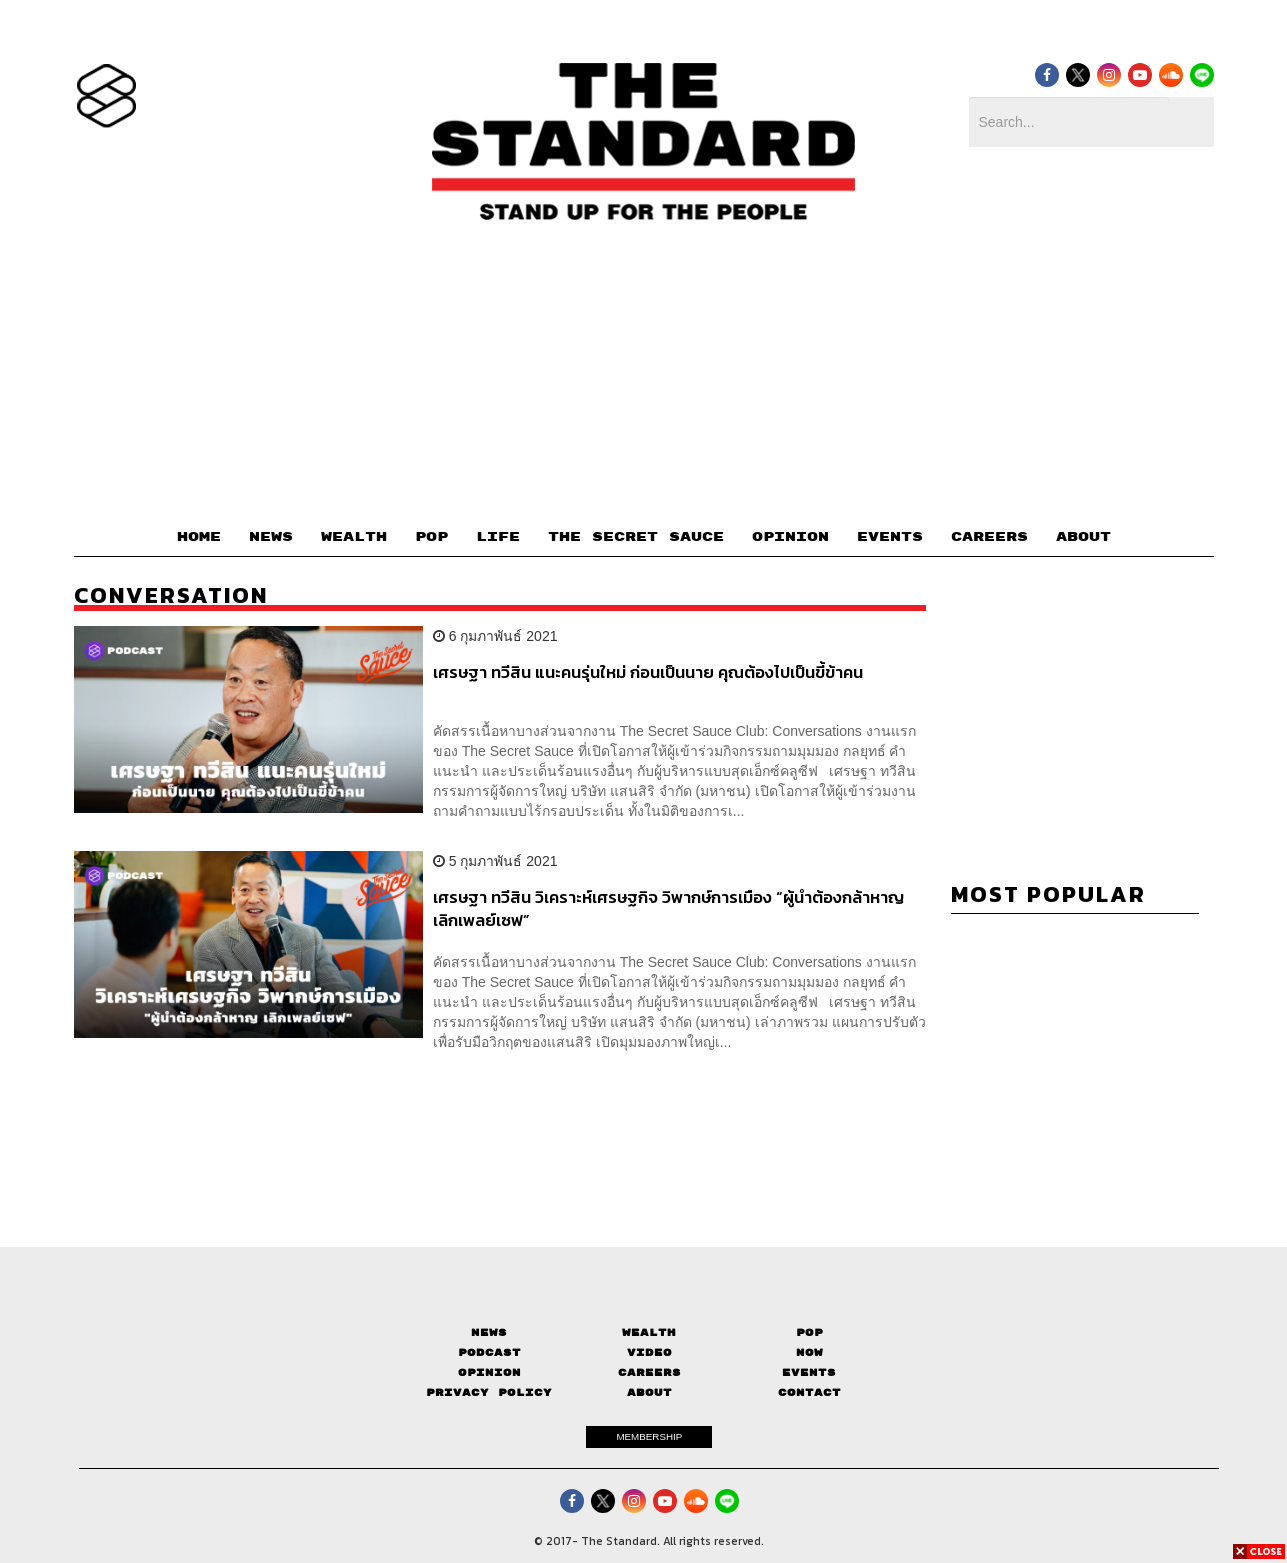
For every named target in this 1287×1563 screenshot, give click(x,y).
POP (431, 537)
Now (809, 1352)
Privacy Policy (489, 1392)
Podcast (489, 1352)
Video (649, 1352)
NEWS (271, 537)
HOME (199, 537)
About (649, 1392)
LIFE (498, 537)
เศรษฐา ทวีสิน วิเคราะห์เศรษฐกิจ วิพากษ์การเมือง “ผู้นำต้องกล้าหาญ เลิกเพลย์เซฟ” (668, 908)
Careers (649, 1372)
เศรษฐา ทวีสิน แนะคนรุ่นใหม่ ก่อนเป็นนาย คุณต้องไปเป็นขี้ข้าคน (648, 673)
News (489, 1332)
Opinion (489, 1372)
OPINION (790, 537)
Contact (809, 1392)
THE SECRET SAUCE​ (636, 537)
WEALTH (354, 537)
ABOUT (1083, 537)
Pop (809, 1332)
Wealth (649, 1332)
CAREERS (989, 537)
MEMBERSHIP (649, 1436)
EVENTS (890, 537)
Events (809, 1372)
